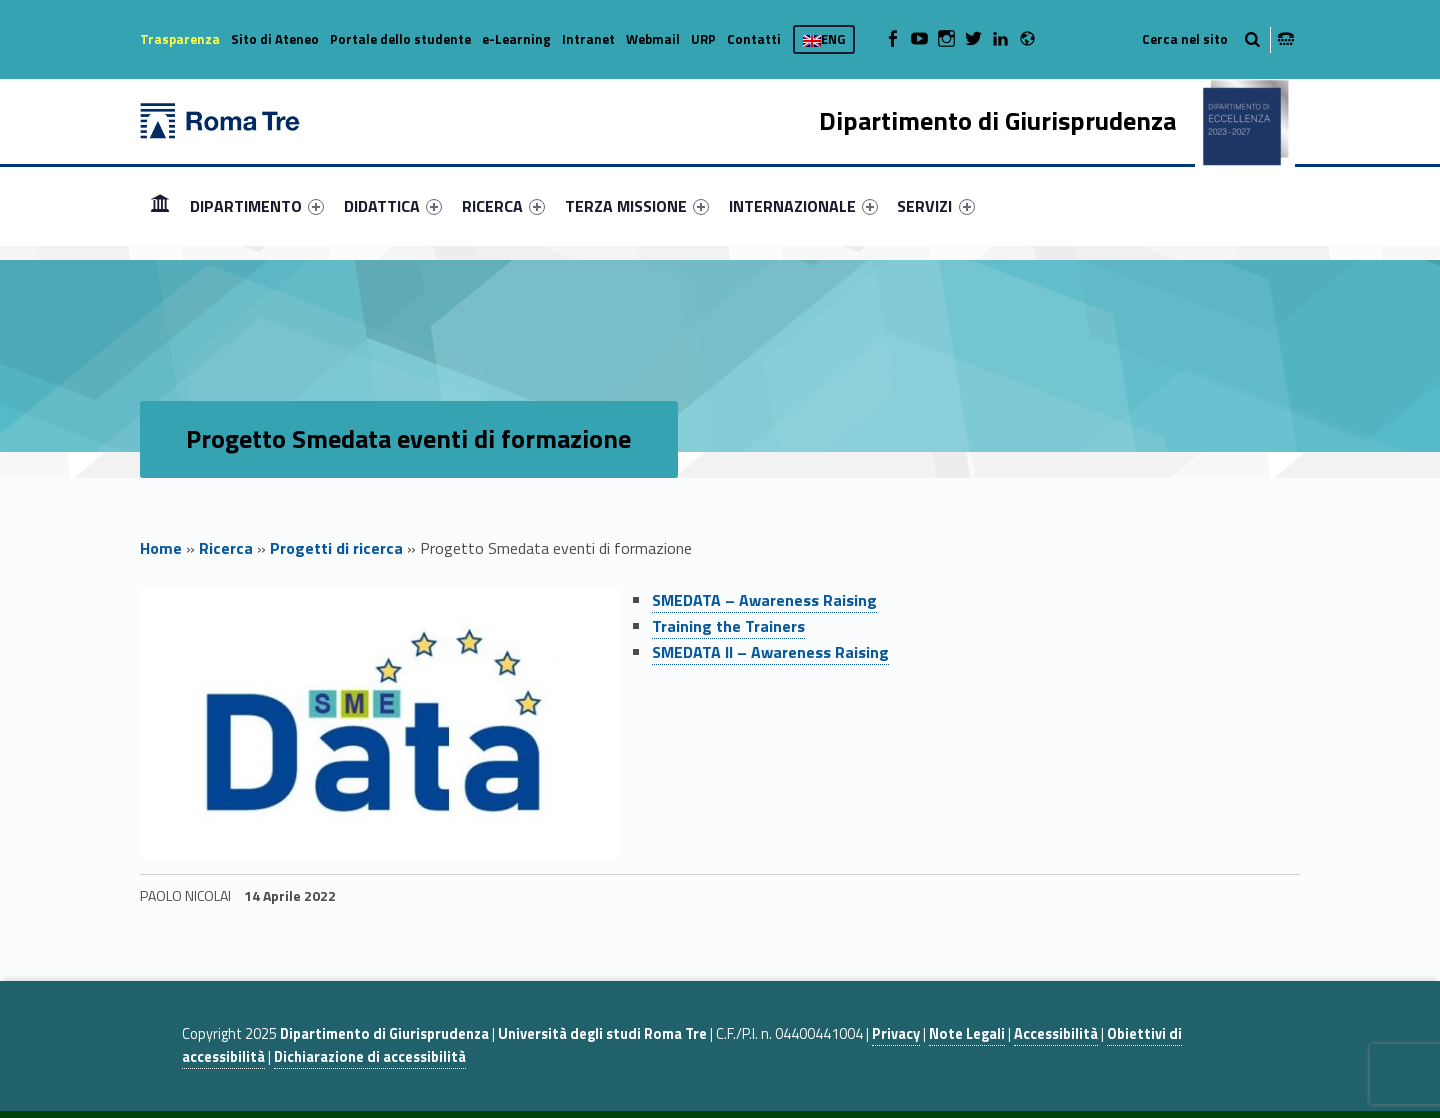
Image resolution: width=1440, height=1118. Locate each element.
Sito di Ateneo (275, 39)
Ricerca (226, 548)
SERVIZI (935, 206)
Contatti (754, 39)
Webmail (653, 39)
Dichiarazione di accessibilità (370, 1057)
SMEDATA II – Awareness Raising (770, 652)
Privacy (896, 1034)
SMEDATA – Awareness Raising (764, 600)
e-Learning (516, 39)
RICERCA (503, 206)
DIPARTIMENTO (257, 206)
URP (703, 39)
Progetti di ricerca (336, 548)
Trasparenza (180, 39)
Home (160, 205)
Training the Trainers (728, 626)
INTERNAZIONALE (803, 206)
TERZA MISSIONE (637, 206)
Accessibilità (1056, 1034)
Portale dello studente (400, 39)
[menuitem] (160, 206)
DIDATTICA (393, 206)
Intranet (588, 39)
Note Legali (967, 1034)
